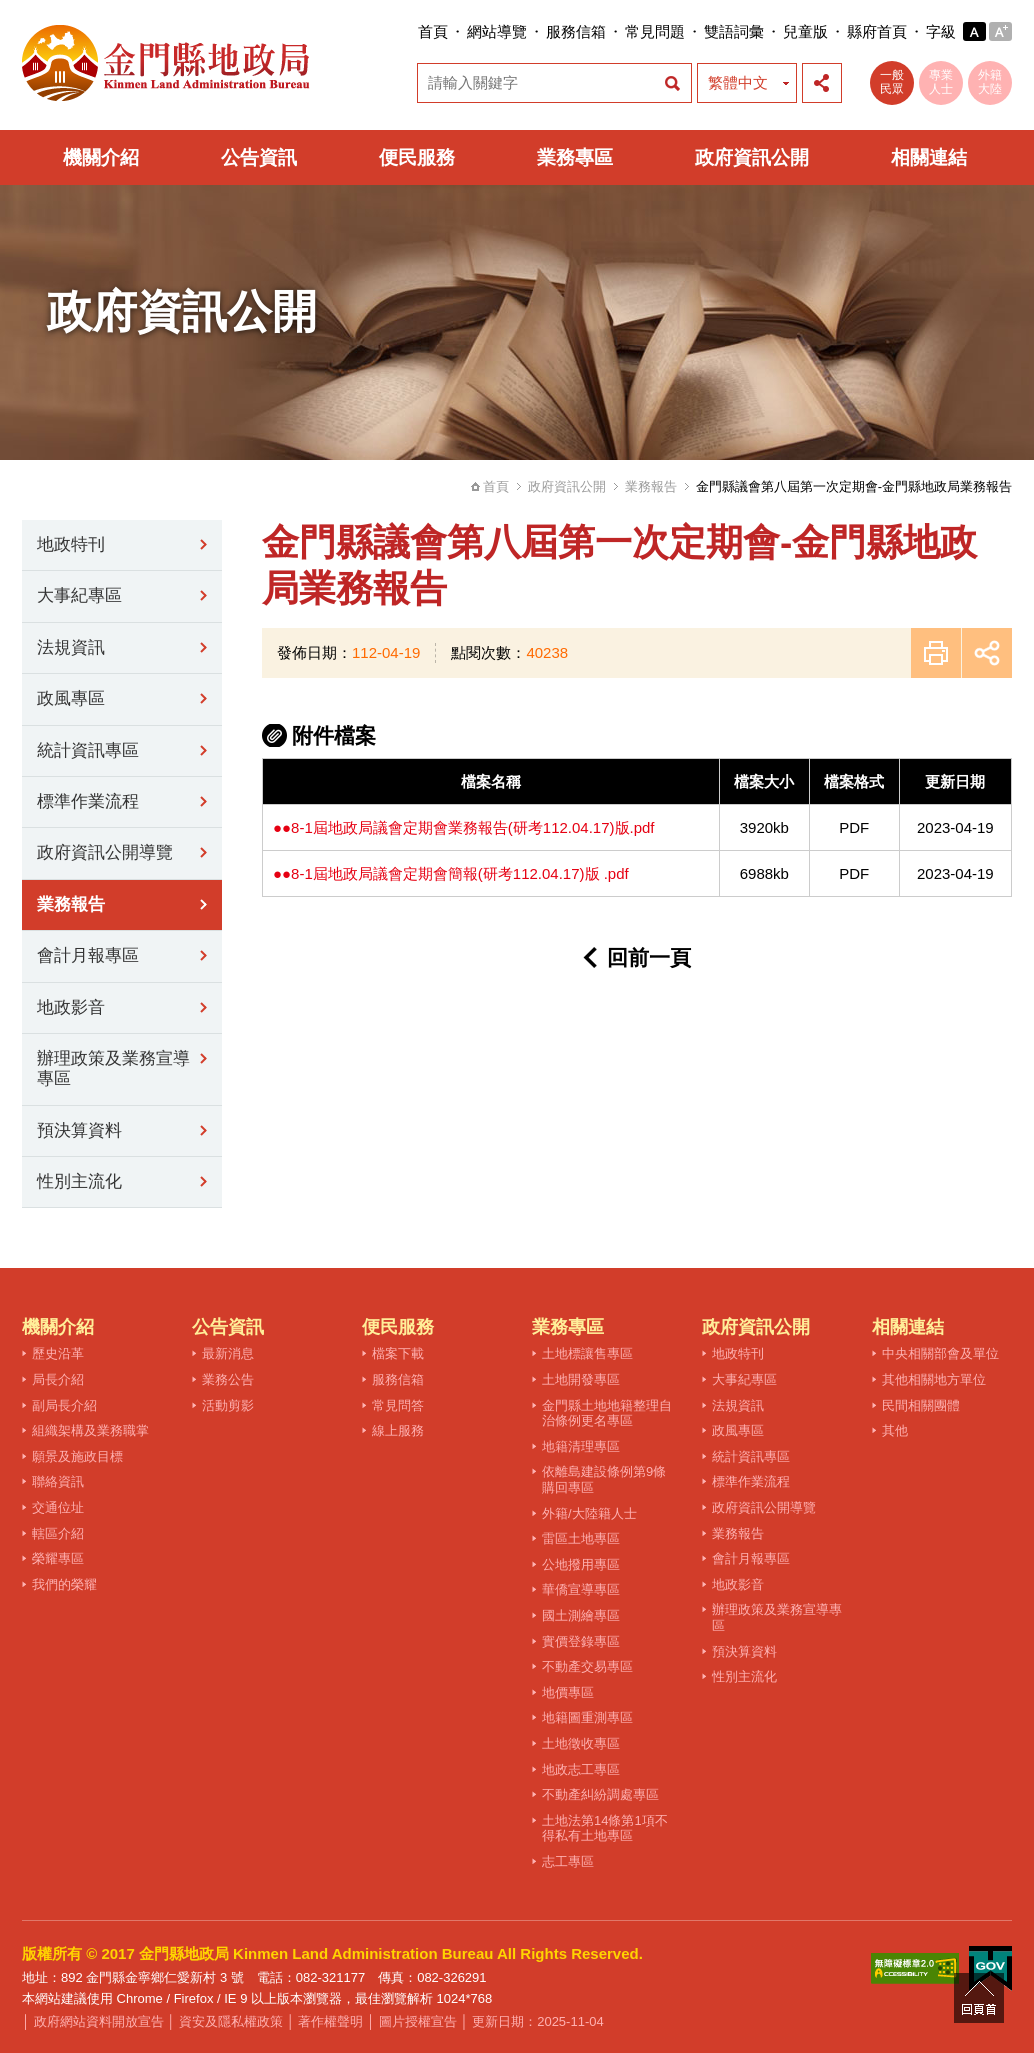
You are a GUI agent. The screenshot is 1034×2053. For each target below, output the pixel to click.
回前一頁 (649, 957)
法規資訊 (71, 647)
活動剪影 (228, 1405)
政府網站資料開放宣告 (99, 2021)
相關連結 (929, 157)
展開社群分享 (822, 83)
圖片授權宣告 (418, 2021)
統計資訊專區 (88, 750)
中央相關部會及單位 (940, 1353)
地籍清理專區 (581, 1446)
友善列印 (936, 653)
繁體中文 (738, 82)
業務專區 (575, 157)
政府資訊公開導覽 (105, 852)
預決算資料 (79, 1130)
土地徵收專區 (581, 1743)
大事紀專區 (79, 595)
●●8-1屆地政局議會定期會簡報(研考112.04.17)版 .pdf (451, 873)
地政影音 (71, 1007)
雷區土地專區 (581, 1538)
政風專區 (71, 698)
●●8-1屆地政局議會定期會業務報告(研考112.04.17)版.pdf (464, 827)
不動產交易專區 (587, 1666)
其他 (895, 1430)
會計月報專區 (88, 955)
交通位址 (58, 1507)
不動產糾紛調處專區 (600, 1794)
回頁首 (979, 1998)
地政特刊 (71, 544)
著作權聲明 (330, 2021)
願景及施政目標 (77, 1456)
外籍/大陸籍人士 (589, 1513)
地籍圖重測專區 (587, 1717)
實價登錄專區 (581, 1641)
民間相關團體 (921, 1405)
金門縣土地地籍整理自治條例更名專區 (607, 1413)
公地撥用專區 (581, 1564)
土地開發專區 (581, 1379)
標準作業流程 (88, 801)
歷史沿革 (58, 1353)
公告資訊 (259, 157)
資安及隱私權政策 (231, 2021)
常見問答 (398, 1405)
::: (411, 31)
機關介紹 (101, 157)
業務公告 (228, 1379)
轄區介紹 (58, 1533)
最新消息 (228, 1353)
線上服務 (398, 1430)
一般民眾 (892, 82)
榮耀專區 (58, 1558)
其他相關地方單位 (934, 1379)
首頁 (433, 31)
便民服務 (417, 157)
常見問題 (655, 31)
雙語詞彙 (734, 31)
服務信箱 (576, 31)
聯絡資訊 (58, 1481)
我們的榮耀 (64, 1584)
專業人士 (941, 82)
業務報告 (651, 486)
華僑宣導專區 (581, 1589)
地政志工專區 (581, 1769)
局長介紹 (58, 1379)
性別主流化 (79, 1181)
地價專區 (568, 1692)
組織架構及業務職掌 (90, 1430)
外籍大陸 (990, 82)
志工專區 (568, 1861)
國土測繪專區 (581, 1615)
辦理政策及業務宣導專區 (113, 1068)
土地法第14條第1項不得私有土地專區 (605, 1828)
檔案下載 (398, 1353)
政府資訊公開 (752, 157)
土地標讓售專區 (587, 1353)
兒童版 (805, 31)
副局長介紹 (64, 1405)
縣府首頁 (877, 31)
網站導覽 (497, 31)
